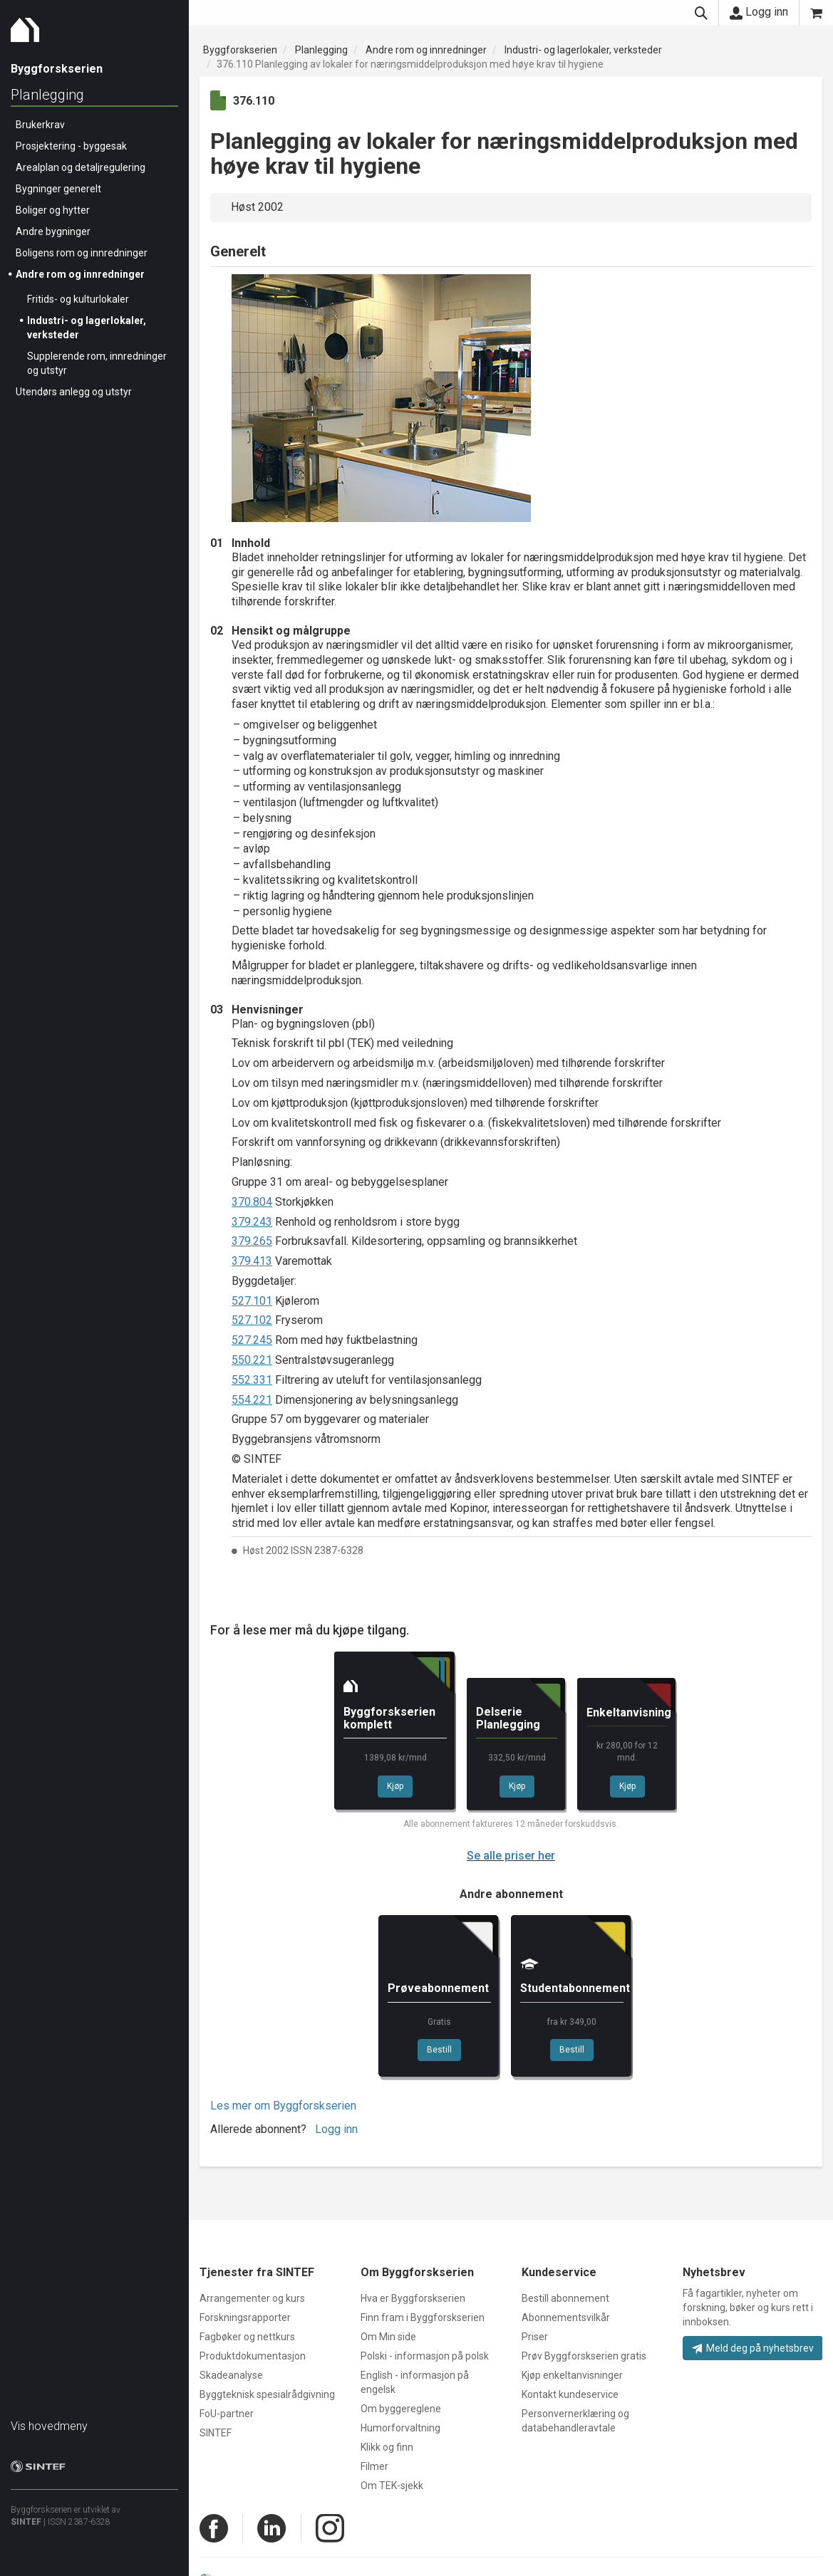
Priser (535, 2336)
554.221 (252, 1400)
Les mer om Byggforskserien (283, 2105)
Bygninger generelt (58, 188)
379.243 (252, 1222)
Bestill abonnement (565, 2298)
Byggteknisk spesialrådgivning (267, 2394)
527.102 (252, 1320)
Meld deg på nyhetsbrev (753, 2348)
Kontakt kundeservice (570, 2394)
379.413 (252, 1261)
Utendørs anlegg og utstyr (74, 391)
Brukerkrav (40, 124)
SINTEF (26, 2522)
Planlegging (47, 94)
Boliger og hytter (53, 210)
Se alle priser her (511, 1855)
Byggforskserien (240, 50)
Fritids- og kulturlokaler (78, 299)
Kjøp (395, 1786)
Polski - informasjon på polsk (425, 2356)
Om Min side (388, 2336)
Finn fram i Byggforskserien (423, 2317)
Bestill (439, 2050)
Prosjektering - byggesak (71, 146)
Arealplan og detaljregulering (80, 167)
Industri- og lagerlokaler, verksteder (583, 50)
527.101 (252, 1301)
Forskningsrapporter (245, 2317)
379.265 (252, 1241)
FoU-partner (227, 2413)
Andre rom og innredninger (80, 274)
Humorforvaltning (400, 2428)
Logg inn (759, 12)
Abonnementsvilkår (566, 2317)
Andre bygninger (53, 231)
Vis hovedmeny (49, 2426)
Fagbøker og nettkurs (247, 2336)
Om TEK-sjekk (392, 2485)
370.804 (252, 1202)
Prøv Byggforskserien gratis (584, 2356)
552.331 (252, 1380)
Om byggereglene (401, 2408)
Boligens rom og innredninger (82, 253)
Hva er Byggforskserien (413, 2298)
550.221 (252, 1360)
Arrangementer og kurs (252, 2298)
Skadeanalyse (231, 2375)
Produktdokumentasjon (253, 2356)
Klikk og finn (387, 2447)
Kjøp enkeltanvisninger (572, 2375)
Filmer (374, 2466)
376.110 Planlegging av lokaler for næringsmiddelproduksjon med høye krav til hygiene (410, 64)
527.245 (252, 1340)
